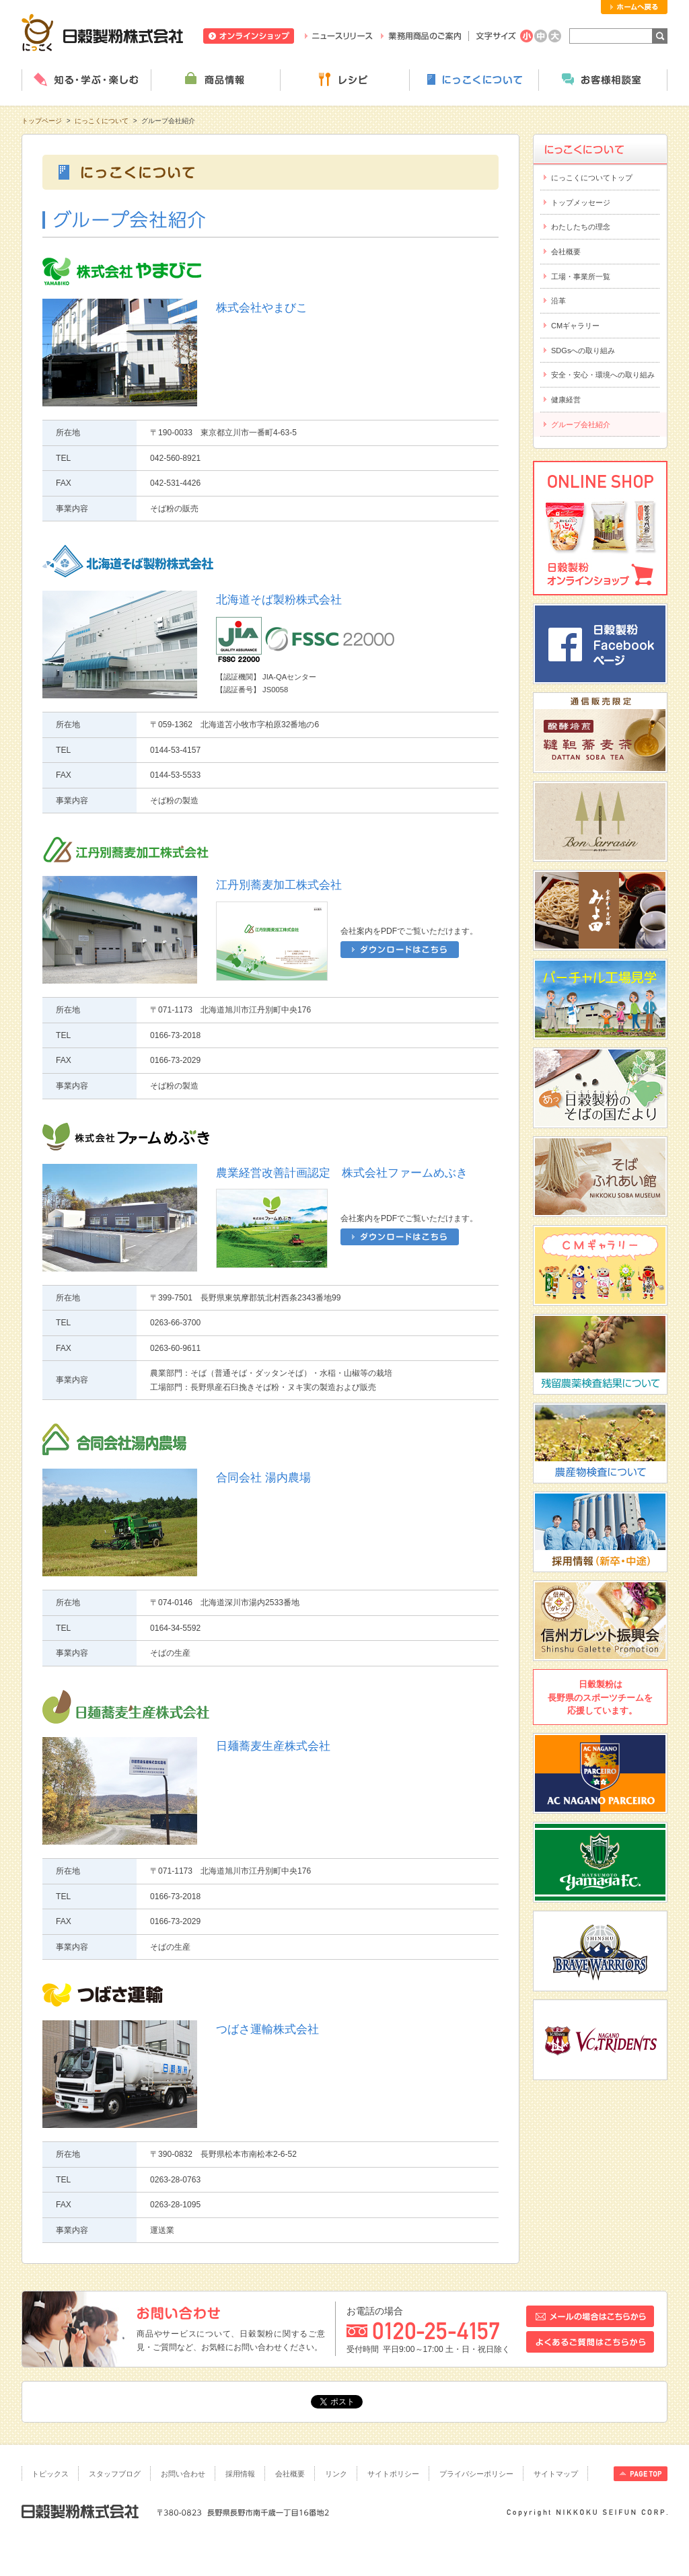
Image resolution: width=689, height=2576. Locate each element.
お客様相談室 (602, 80)
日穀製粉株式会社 (103, 32)
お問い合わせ (183, 2474)
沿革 (558, 301)
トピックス (50, 2474)
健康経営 (566, 400)
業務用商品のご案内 (421, 36)
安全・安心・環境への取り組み (603, 375)
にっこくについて (473, 80)
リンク (336, 2474)
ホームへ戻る (634, 7)
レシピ (344, 80)
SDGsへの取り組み (583, 350)
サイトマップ (556, 2474)
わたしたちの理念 (580, 227)
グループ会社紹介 (580, 424)
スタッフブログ (115, 2474)
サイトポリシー (393, 2474)
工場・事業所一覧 (580, 276)
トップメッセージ (580, 202)
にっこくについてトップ (591, 178)
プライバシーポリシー (476, 2474)
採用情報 (240, 2474)
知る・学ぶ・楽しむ (86, 80)
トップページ (42, 120)
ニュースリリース (339, 36)
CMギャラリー (575, 326)
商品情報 (215, 80)
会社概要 (566, 252)
